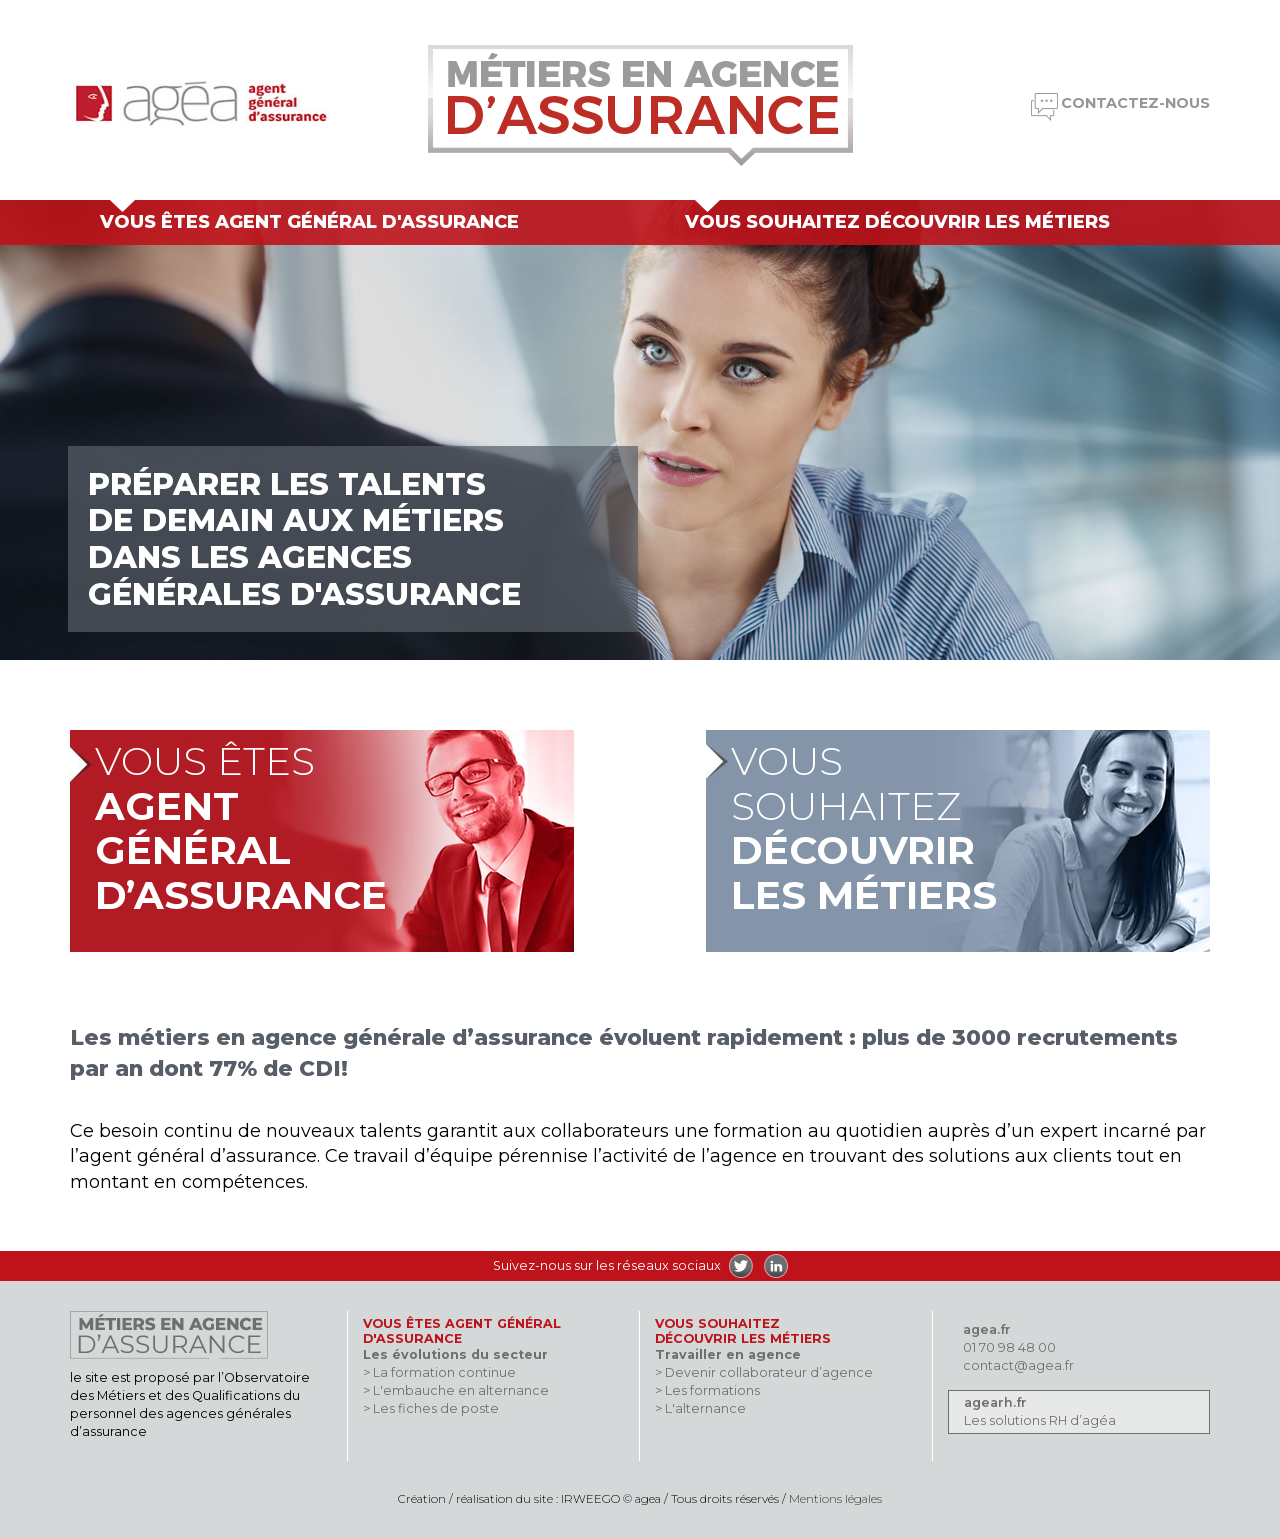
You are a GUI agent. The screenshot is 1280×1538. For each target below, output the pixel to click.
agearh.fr (995, 1402)
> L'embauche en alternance (456, 1390)
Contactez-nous (1135, 103)
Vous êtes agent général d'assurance (309, 222)
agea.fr (987, 1329)
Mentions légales (835, 1499)
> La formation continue (439, 1372)
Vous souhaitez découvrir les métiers (897, 222)
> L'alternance (700, 1408)
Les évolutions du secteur (455, 1354)
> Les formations (707, 1390)
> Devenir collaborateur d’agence (764, 1372)
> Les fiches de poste (431, 1408)
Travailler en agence (728, 1354)
